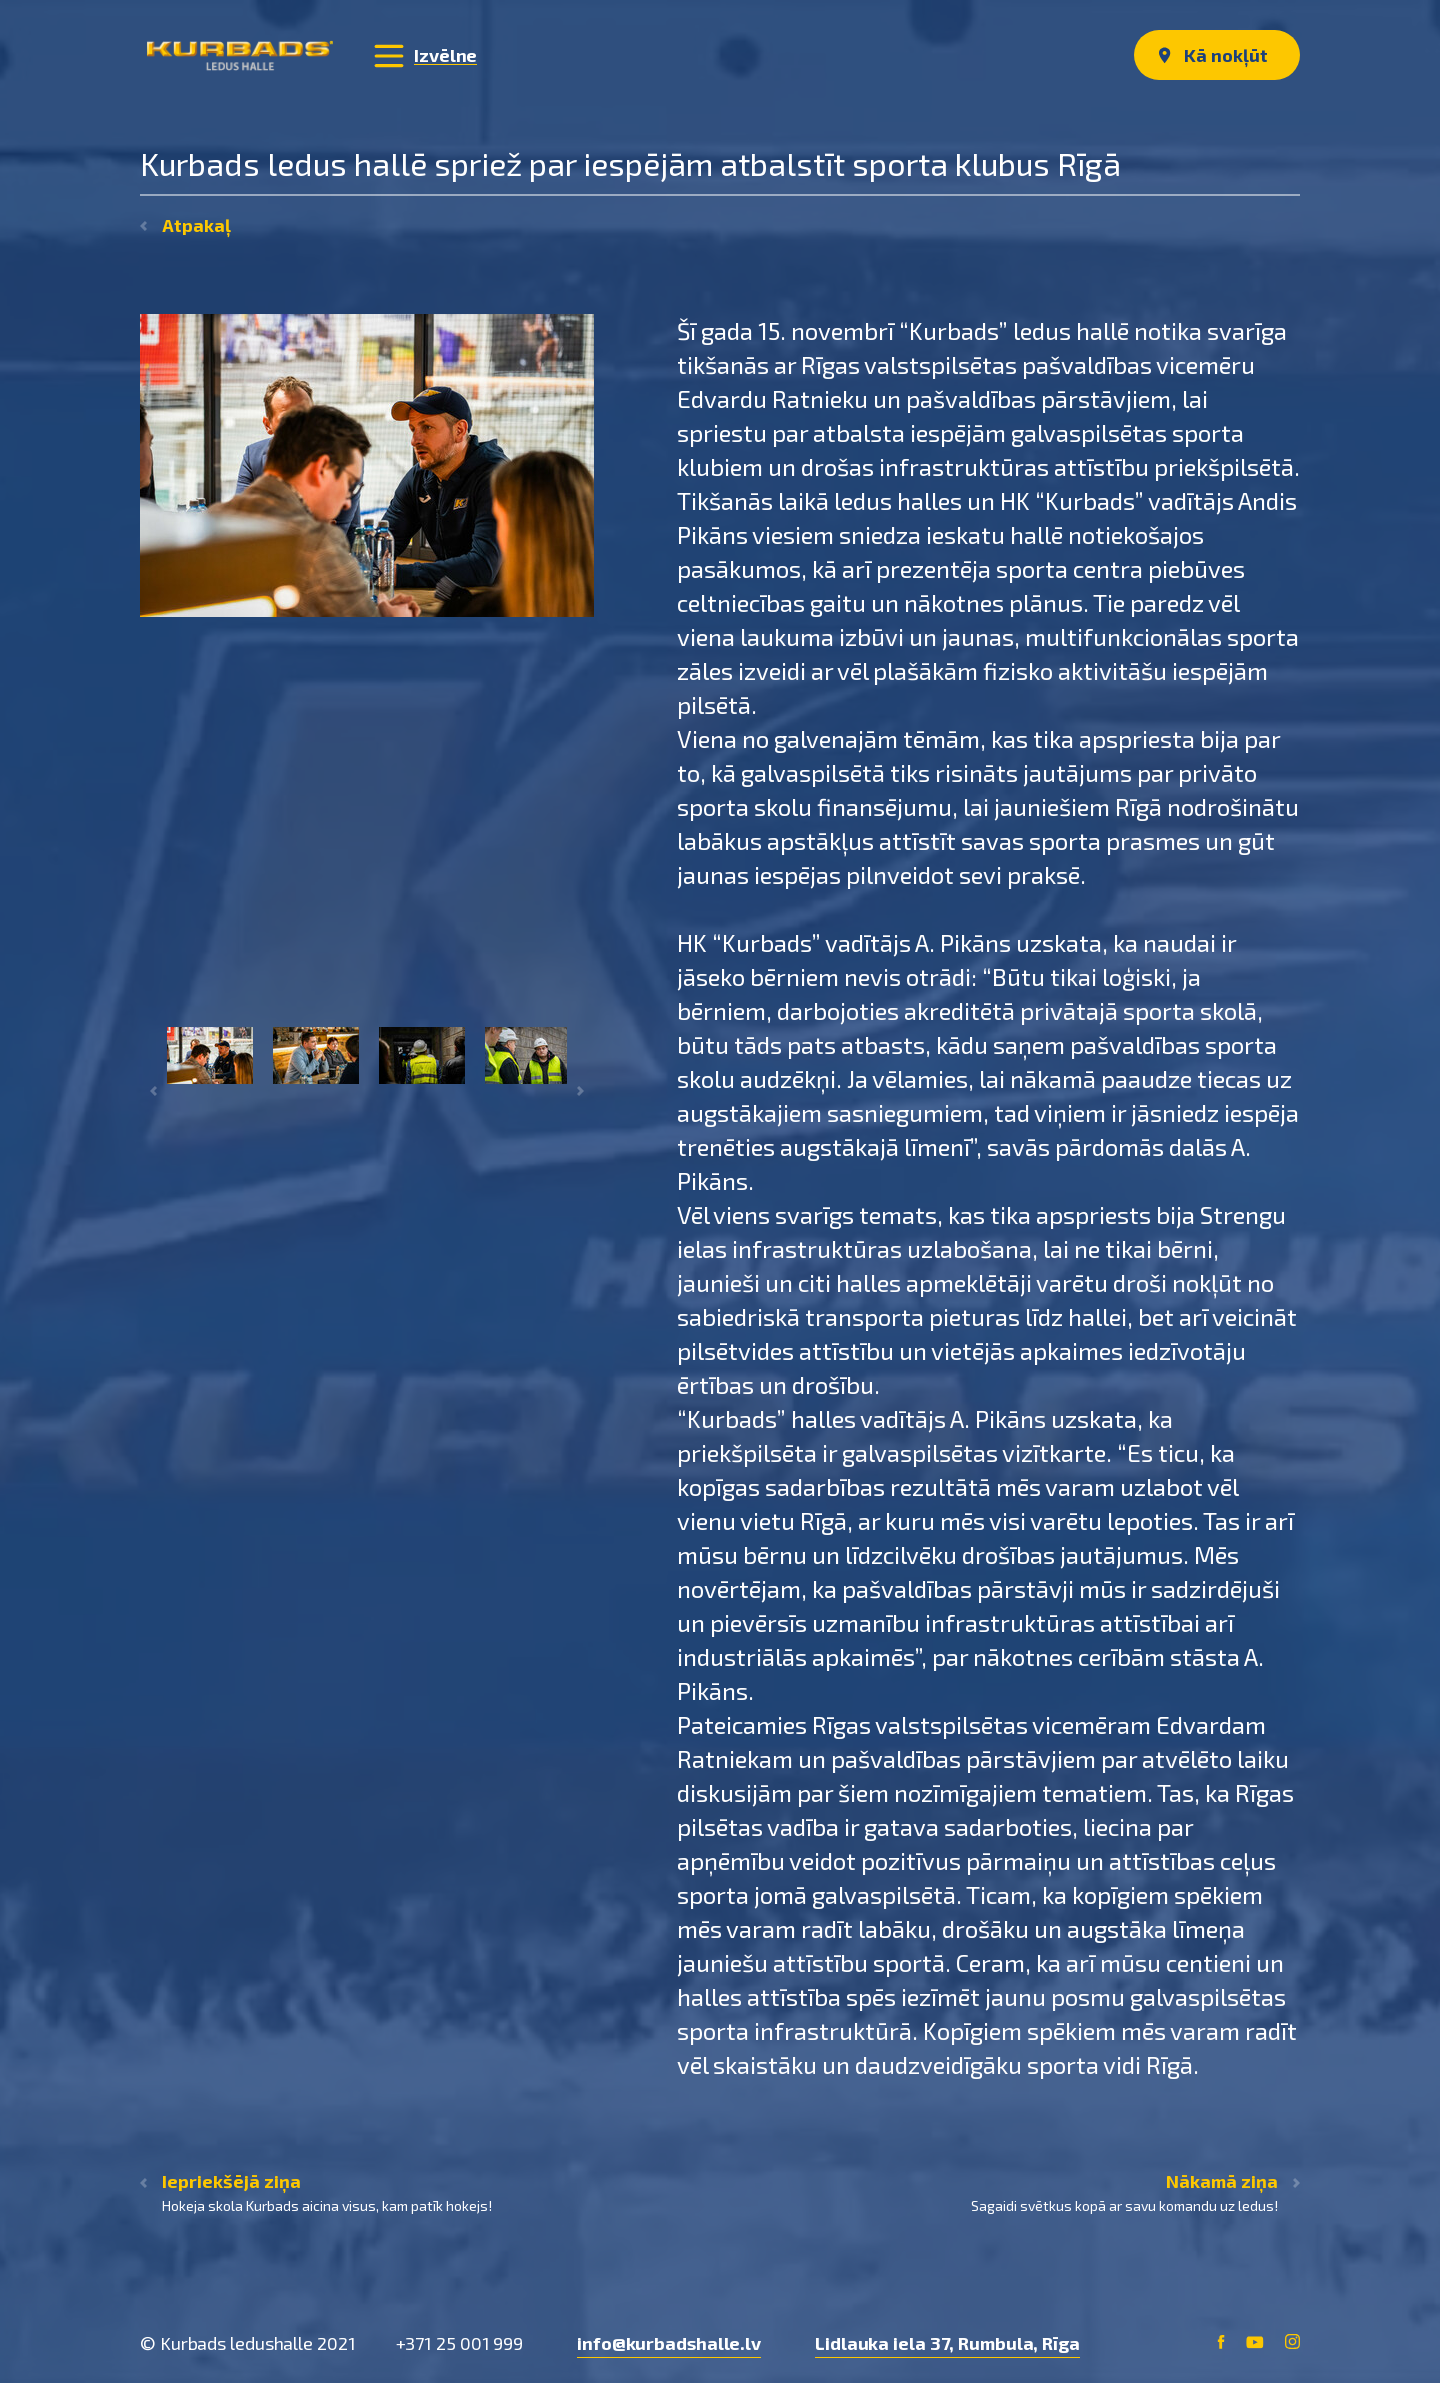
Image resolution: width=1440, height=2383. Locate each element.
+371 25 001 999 (460, 2343)
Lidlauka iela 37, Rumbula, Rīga (947, 2343)
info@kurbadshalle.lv (669, 2343)
